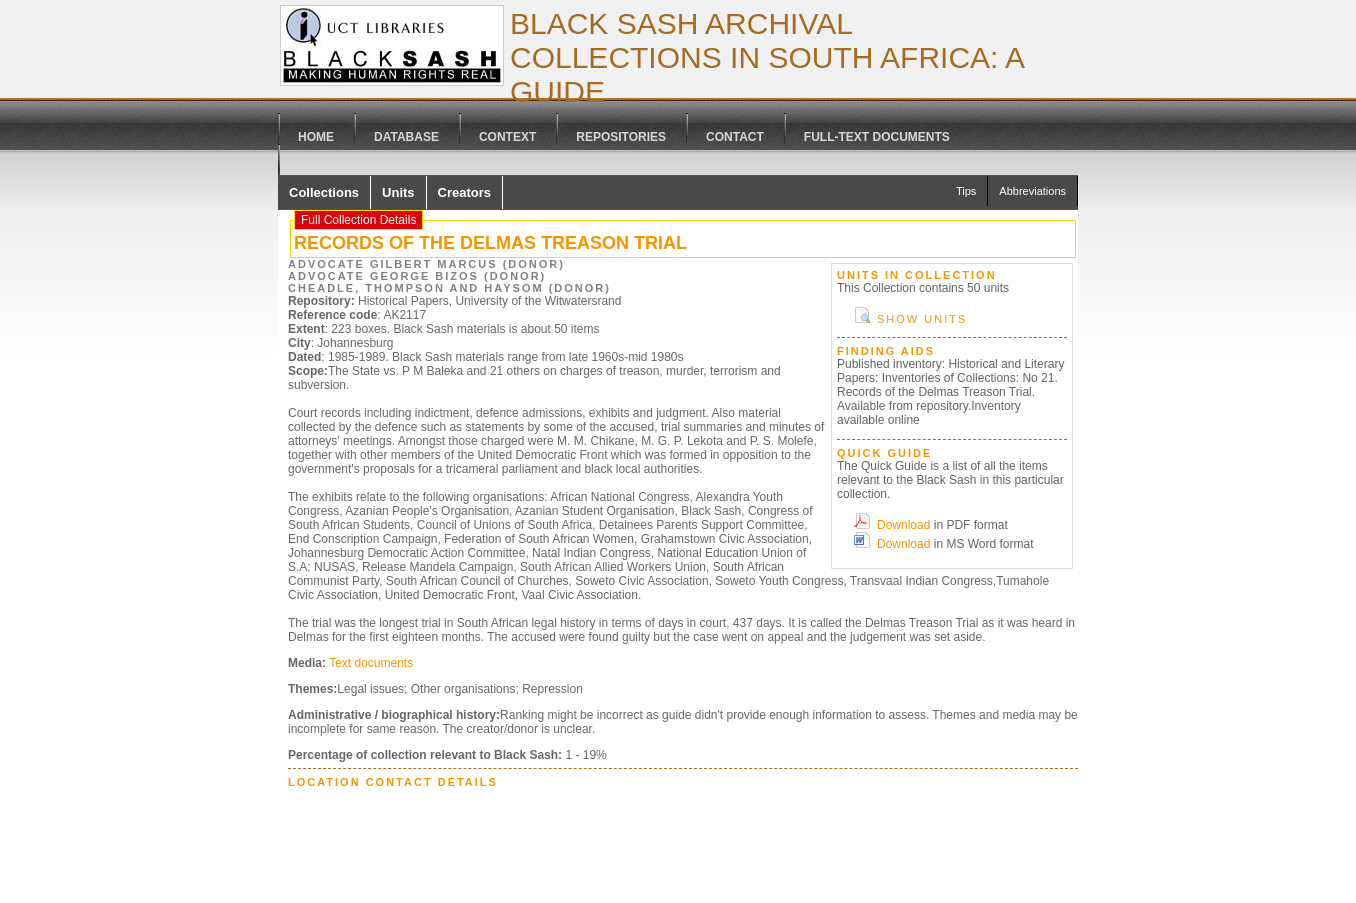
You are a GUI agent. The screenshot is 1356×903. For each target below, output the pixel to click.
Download (903, 525)
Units (398, 192)
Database (406, 137)
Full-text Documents (877, 137)
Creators (464, 192)
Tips (966, 191)
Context (507, 137)
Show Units (922, 319)
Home (316, 137)
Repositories (621, 137)
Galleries (332, 168)
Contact (735, 137)
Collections (324, 192)
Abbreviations (1032, 191)
